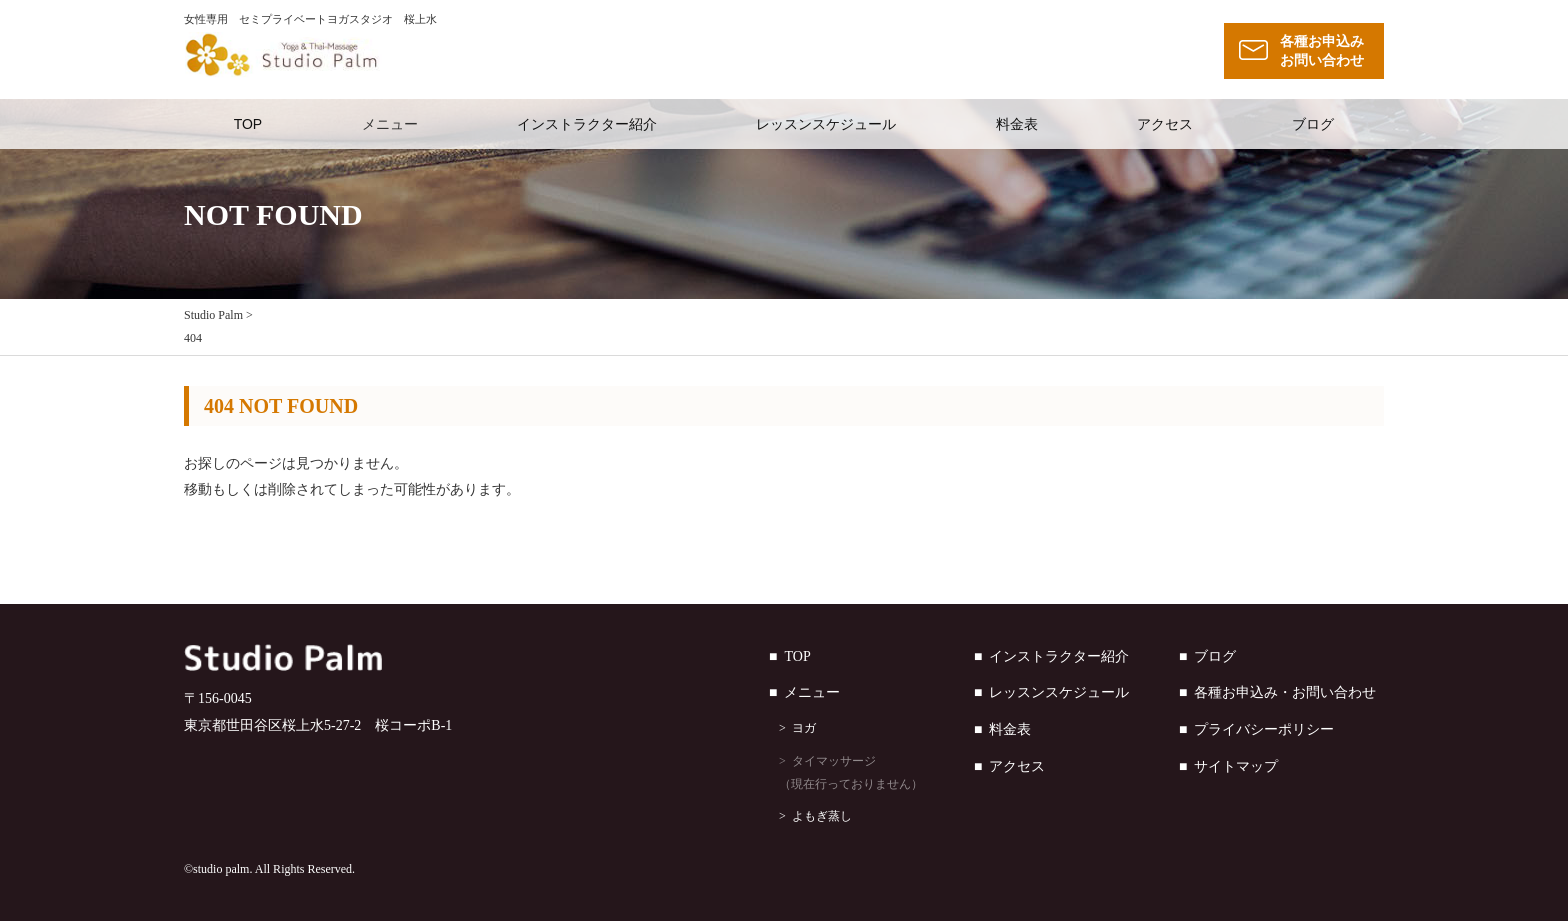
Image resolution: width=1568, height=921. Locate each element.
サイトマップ (1236, 766)
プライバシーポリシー (1264, 729)
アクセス (1165, 124)
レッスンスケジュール (826, 124)
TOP (248, 124)
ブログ (1313, 124)
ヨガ (804, 728)
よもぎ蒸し (822, 816)
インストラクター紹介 (587, 124)
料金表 (1017, 124)
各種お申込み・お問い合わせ (1285, 692)
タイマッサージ (876, 775)
